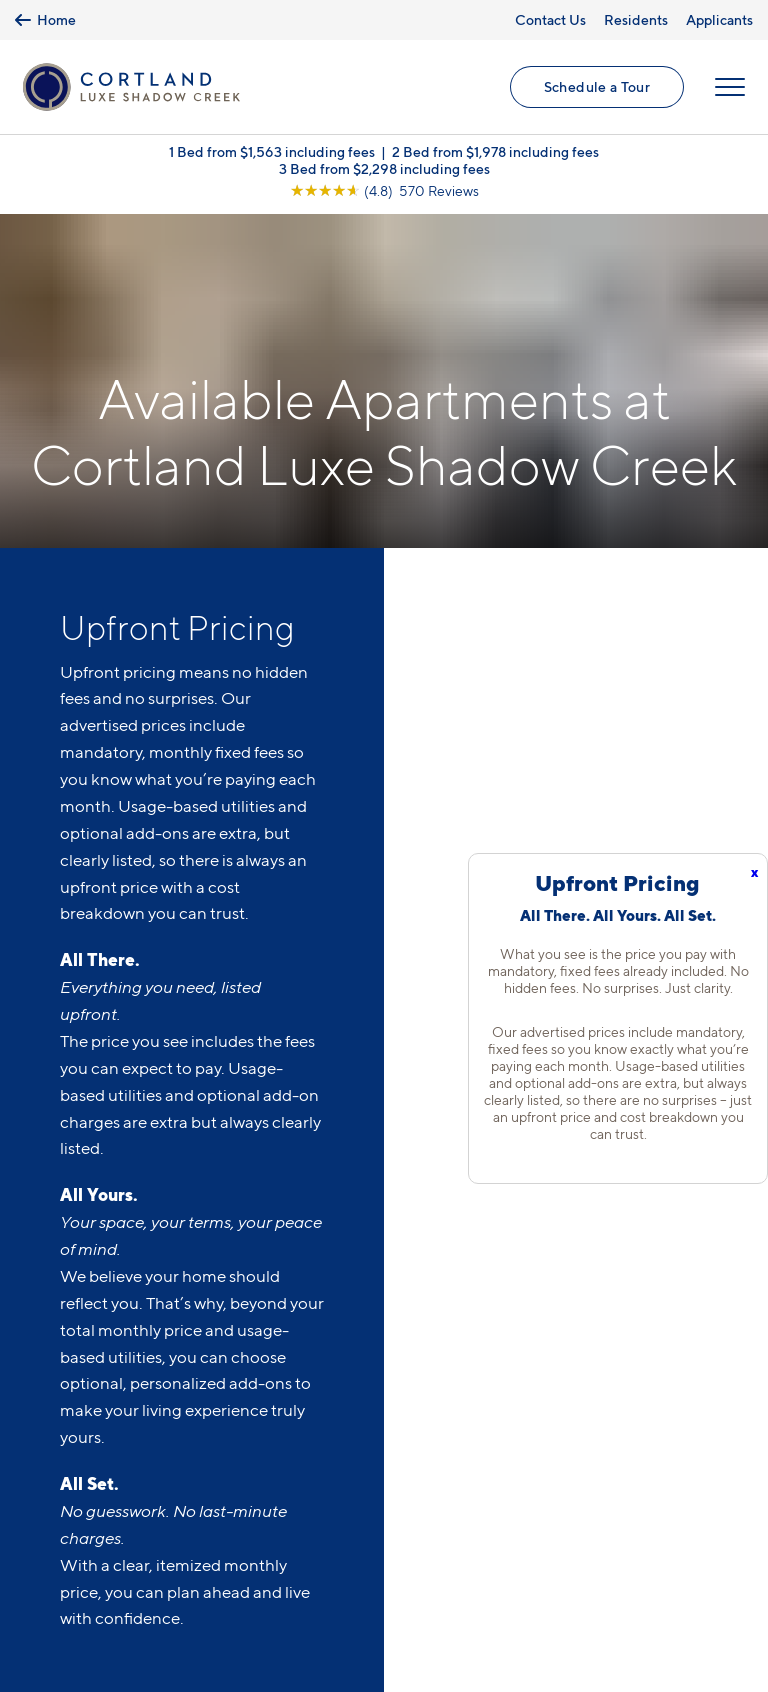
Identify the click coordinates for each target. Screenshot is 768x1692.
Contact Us (550, 19)
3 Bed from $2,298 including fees (384, 168)
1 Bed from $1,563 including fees (272, 151)
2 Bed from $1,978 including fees (495, 151)
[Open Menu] (730, 87)
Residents (636, 19)
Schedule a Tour (597, 86)
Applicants (719, 19)
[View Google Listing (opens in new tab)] (384, 190)
